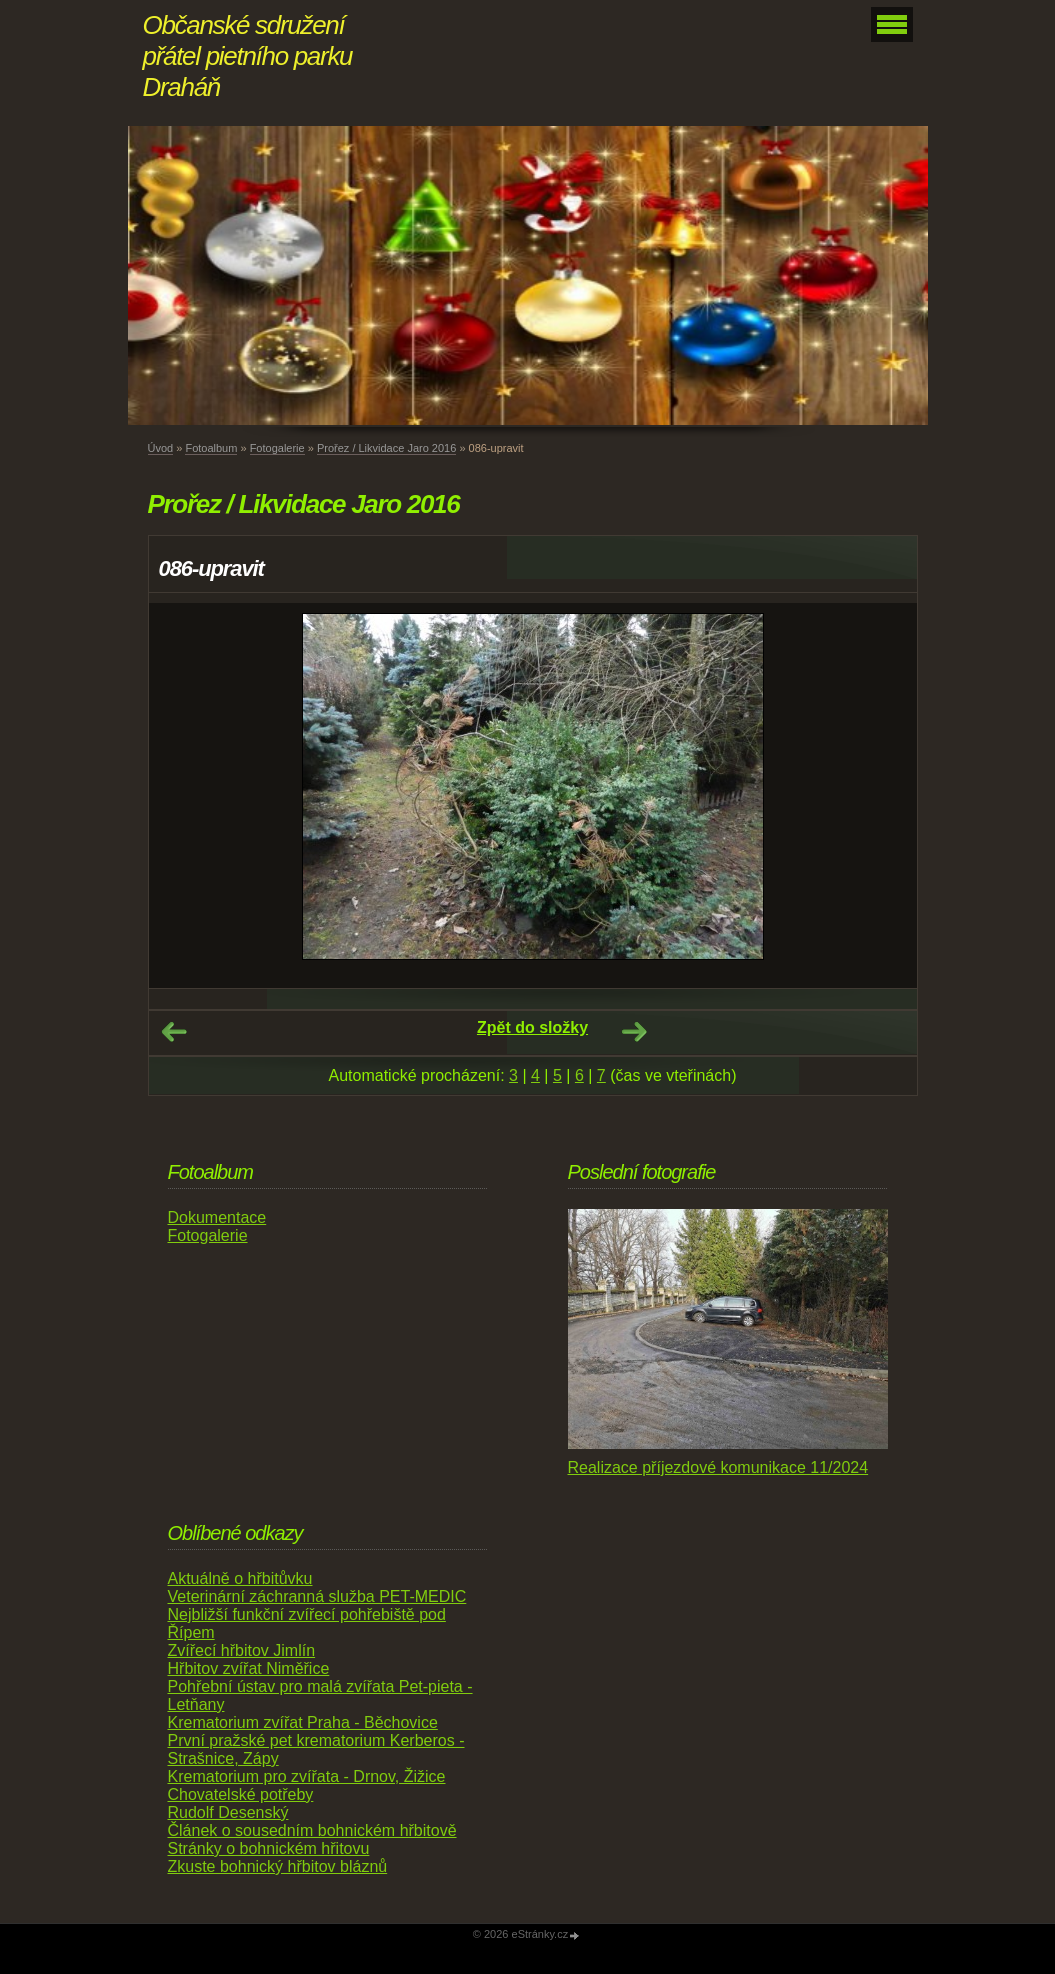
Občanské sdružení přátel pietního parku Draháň (248, 56)
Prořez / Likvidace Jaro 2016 (386, 448)
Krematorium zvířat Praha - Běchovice (303, 1722)
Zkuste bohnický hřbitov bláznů (278, 1866)
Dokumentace (217, 1217)
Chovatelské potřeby (241, 1794)
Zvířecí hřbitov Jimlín (242, 1650)
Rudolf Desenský (228, 1812)
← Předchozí (174, 1032)
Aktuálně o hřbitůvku (240, 1578)
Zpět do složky (532, 1027)
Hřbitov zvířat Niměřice (249, 1668)
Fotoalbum (211, 448)
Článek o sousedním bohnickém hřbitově (312, 1830)
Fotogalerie (277, 448)
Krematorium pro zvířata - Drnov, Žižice (307, 1776)
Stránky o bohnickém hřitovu (269, 1848)
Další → (634, 1032)
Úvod (161, 448)
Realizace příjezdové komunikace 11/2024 (718, 1467)
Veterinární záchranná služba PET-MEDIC (317, 1596)
